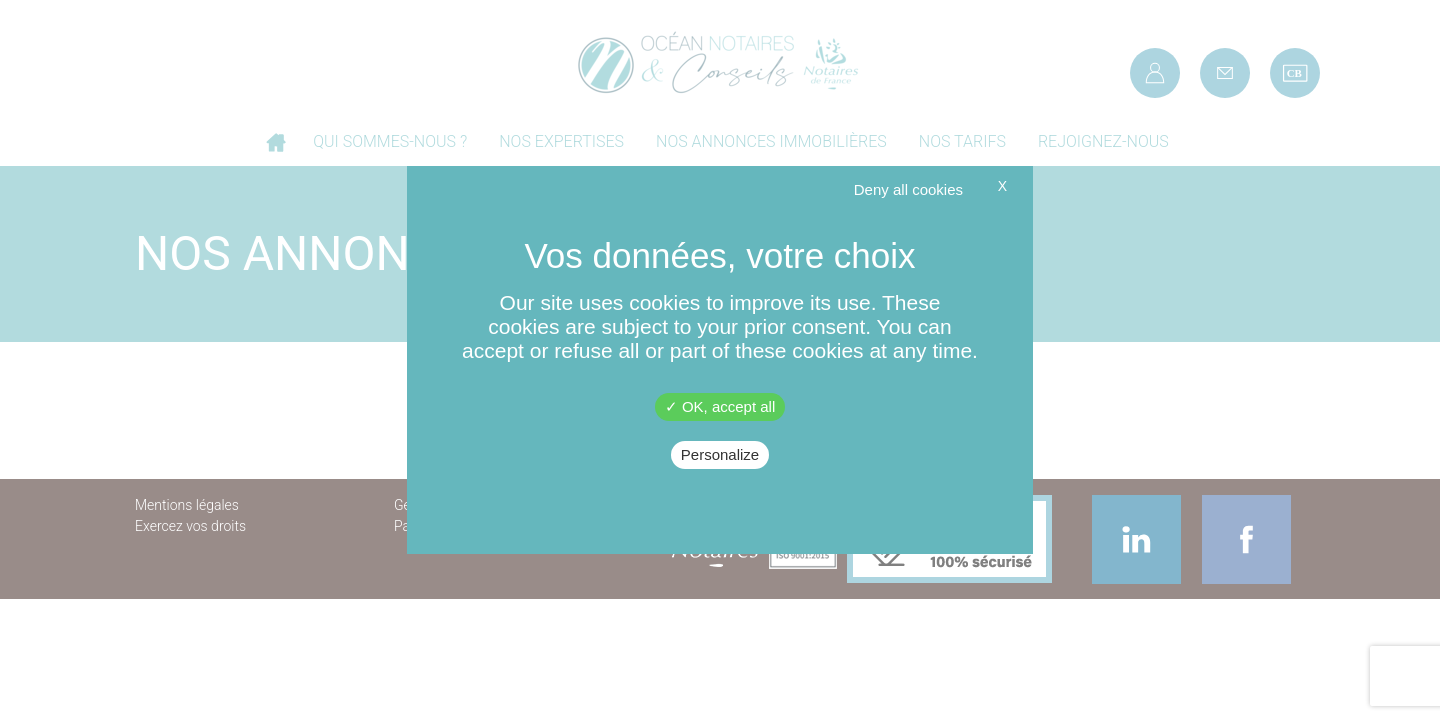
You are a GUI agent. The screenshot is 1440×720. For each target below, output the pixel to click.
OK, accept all (720, 406)
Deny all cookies (908, 189)
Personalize (720, 454)
